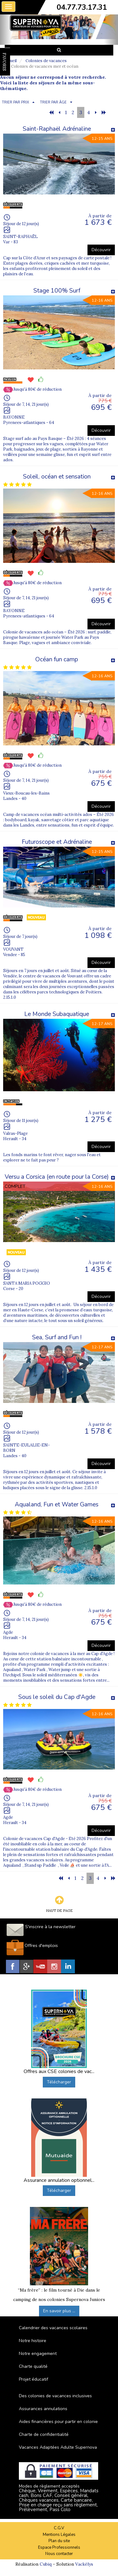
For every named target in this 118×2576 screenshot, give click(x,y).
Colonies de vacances (46, 60)
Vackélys (84, 2564)
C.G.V (59, 2528)
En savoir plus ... (59, 2311)
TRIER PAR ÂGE (53, 102)
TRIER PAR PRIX (15, 102)
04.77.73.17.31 (82, 7)
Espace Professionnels (59, 2547)
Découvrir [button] (101, 250)
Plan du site (59, 2541)
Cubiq (46, 2564)
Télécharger (59, 2082)
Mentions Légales (59, 2534)
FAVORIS (4, 62)
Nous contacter (59, 2554)
